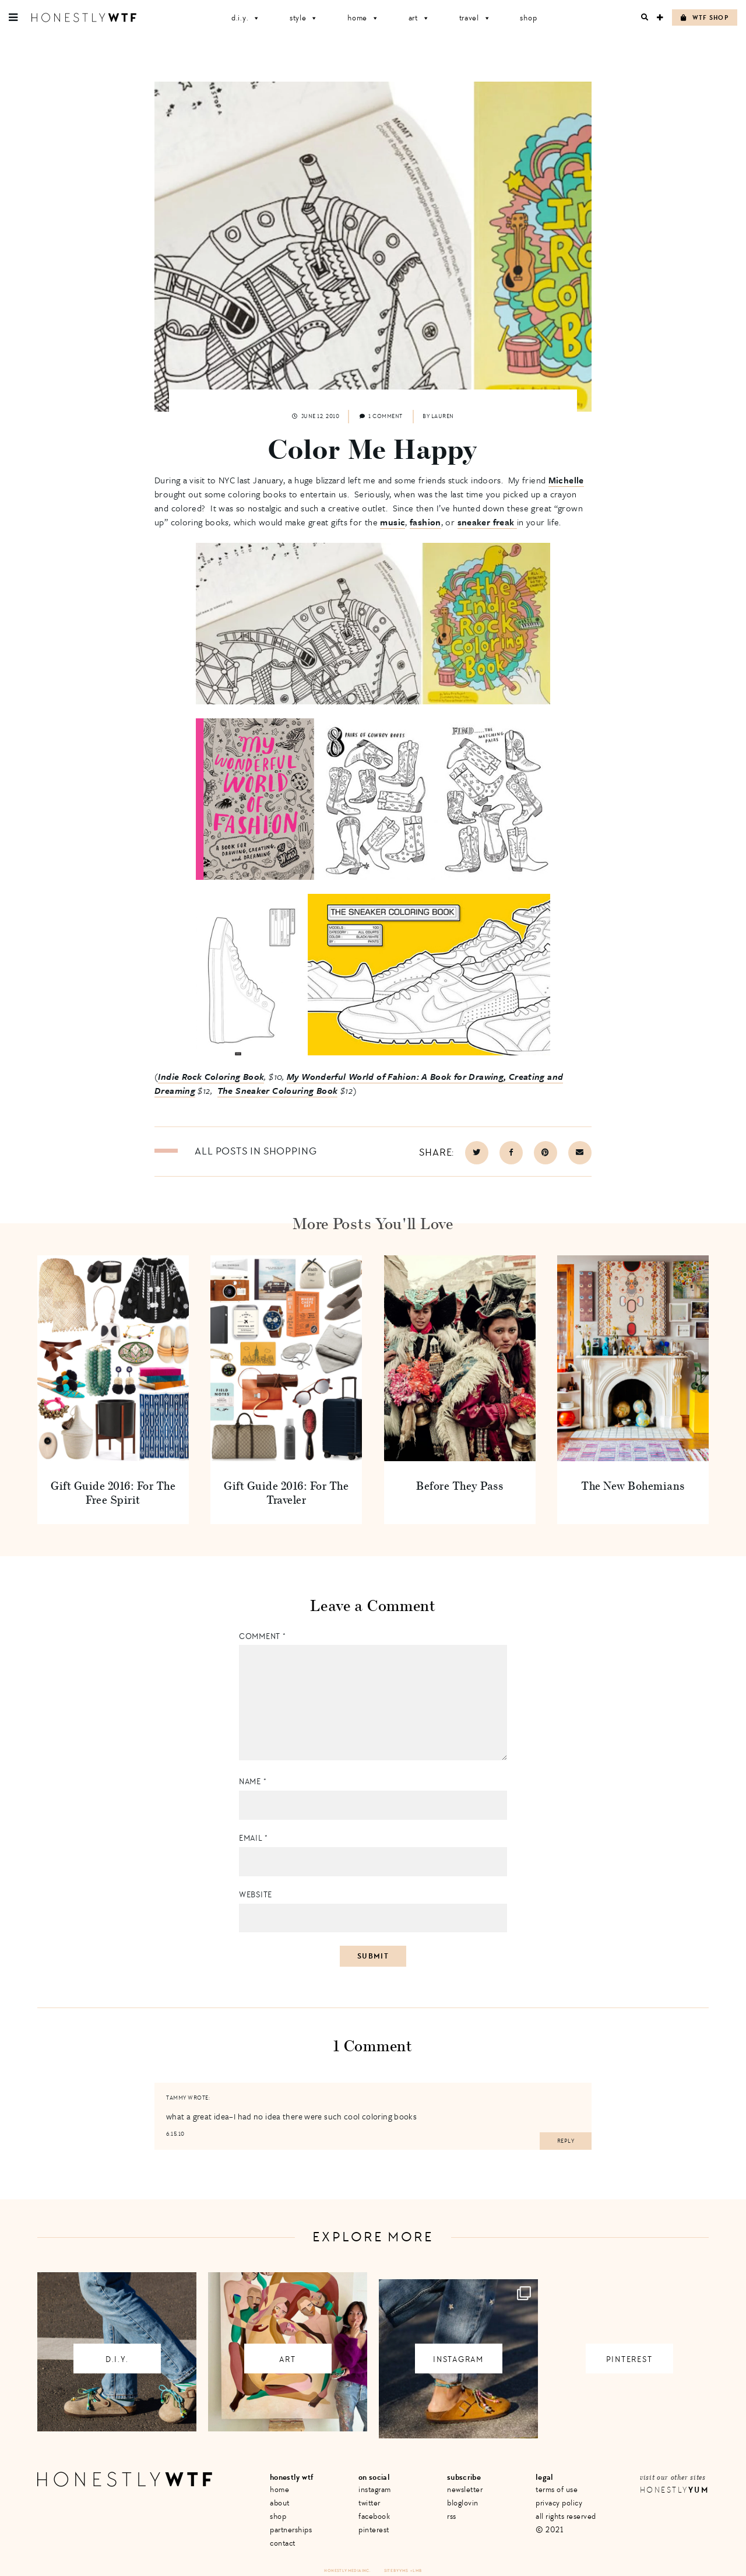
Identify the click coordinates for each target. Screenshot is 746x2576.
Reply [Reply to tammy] (566, 2141)
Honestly (674, 2490)
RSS (451, 2516)
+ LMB (416, 2570)
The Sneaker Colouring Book (277, 1090)
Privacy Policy (559, 2503)
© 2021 (549, 2530)
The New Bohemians (633, 1485)
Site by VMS (396, 2570)
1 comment (381, 416)
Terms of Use (557, 2489)
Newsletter (465, 2489)
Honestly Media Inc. (347, 2570)
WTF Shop (705, 17)
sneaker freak (487, 521)
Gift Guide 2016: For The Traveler (286, 1492)
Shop (528, 18)
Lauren (442, 416)
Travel (475, 18)
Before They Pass (459, 1485)
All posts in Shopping (256, 1151)
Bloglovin (462, 2503)
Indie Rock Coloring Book (211, 1076)
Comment (262, 1636)
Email (253, 1838)
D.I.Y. (246, 18)
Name (252, 1782)
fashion (425, 521)
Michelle (566, 479)
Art (419, 18)
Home (363, 18)
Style (304, 18)
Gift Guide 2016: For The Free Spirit (113, 1492)
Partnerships (291, 2530)
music (392, 521)
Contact (282, 2543)
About (280, 2503)
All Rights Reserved (566, 2516)
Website (255, 1895)
